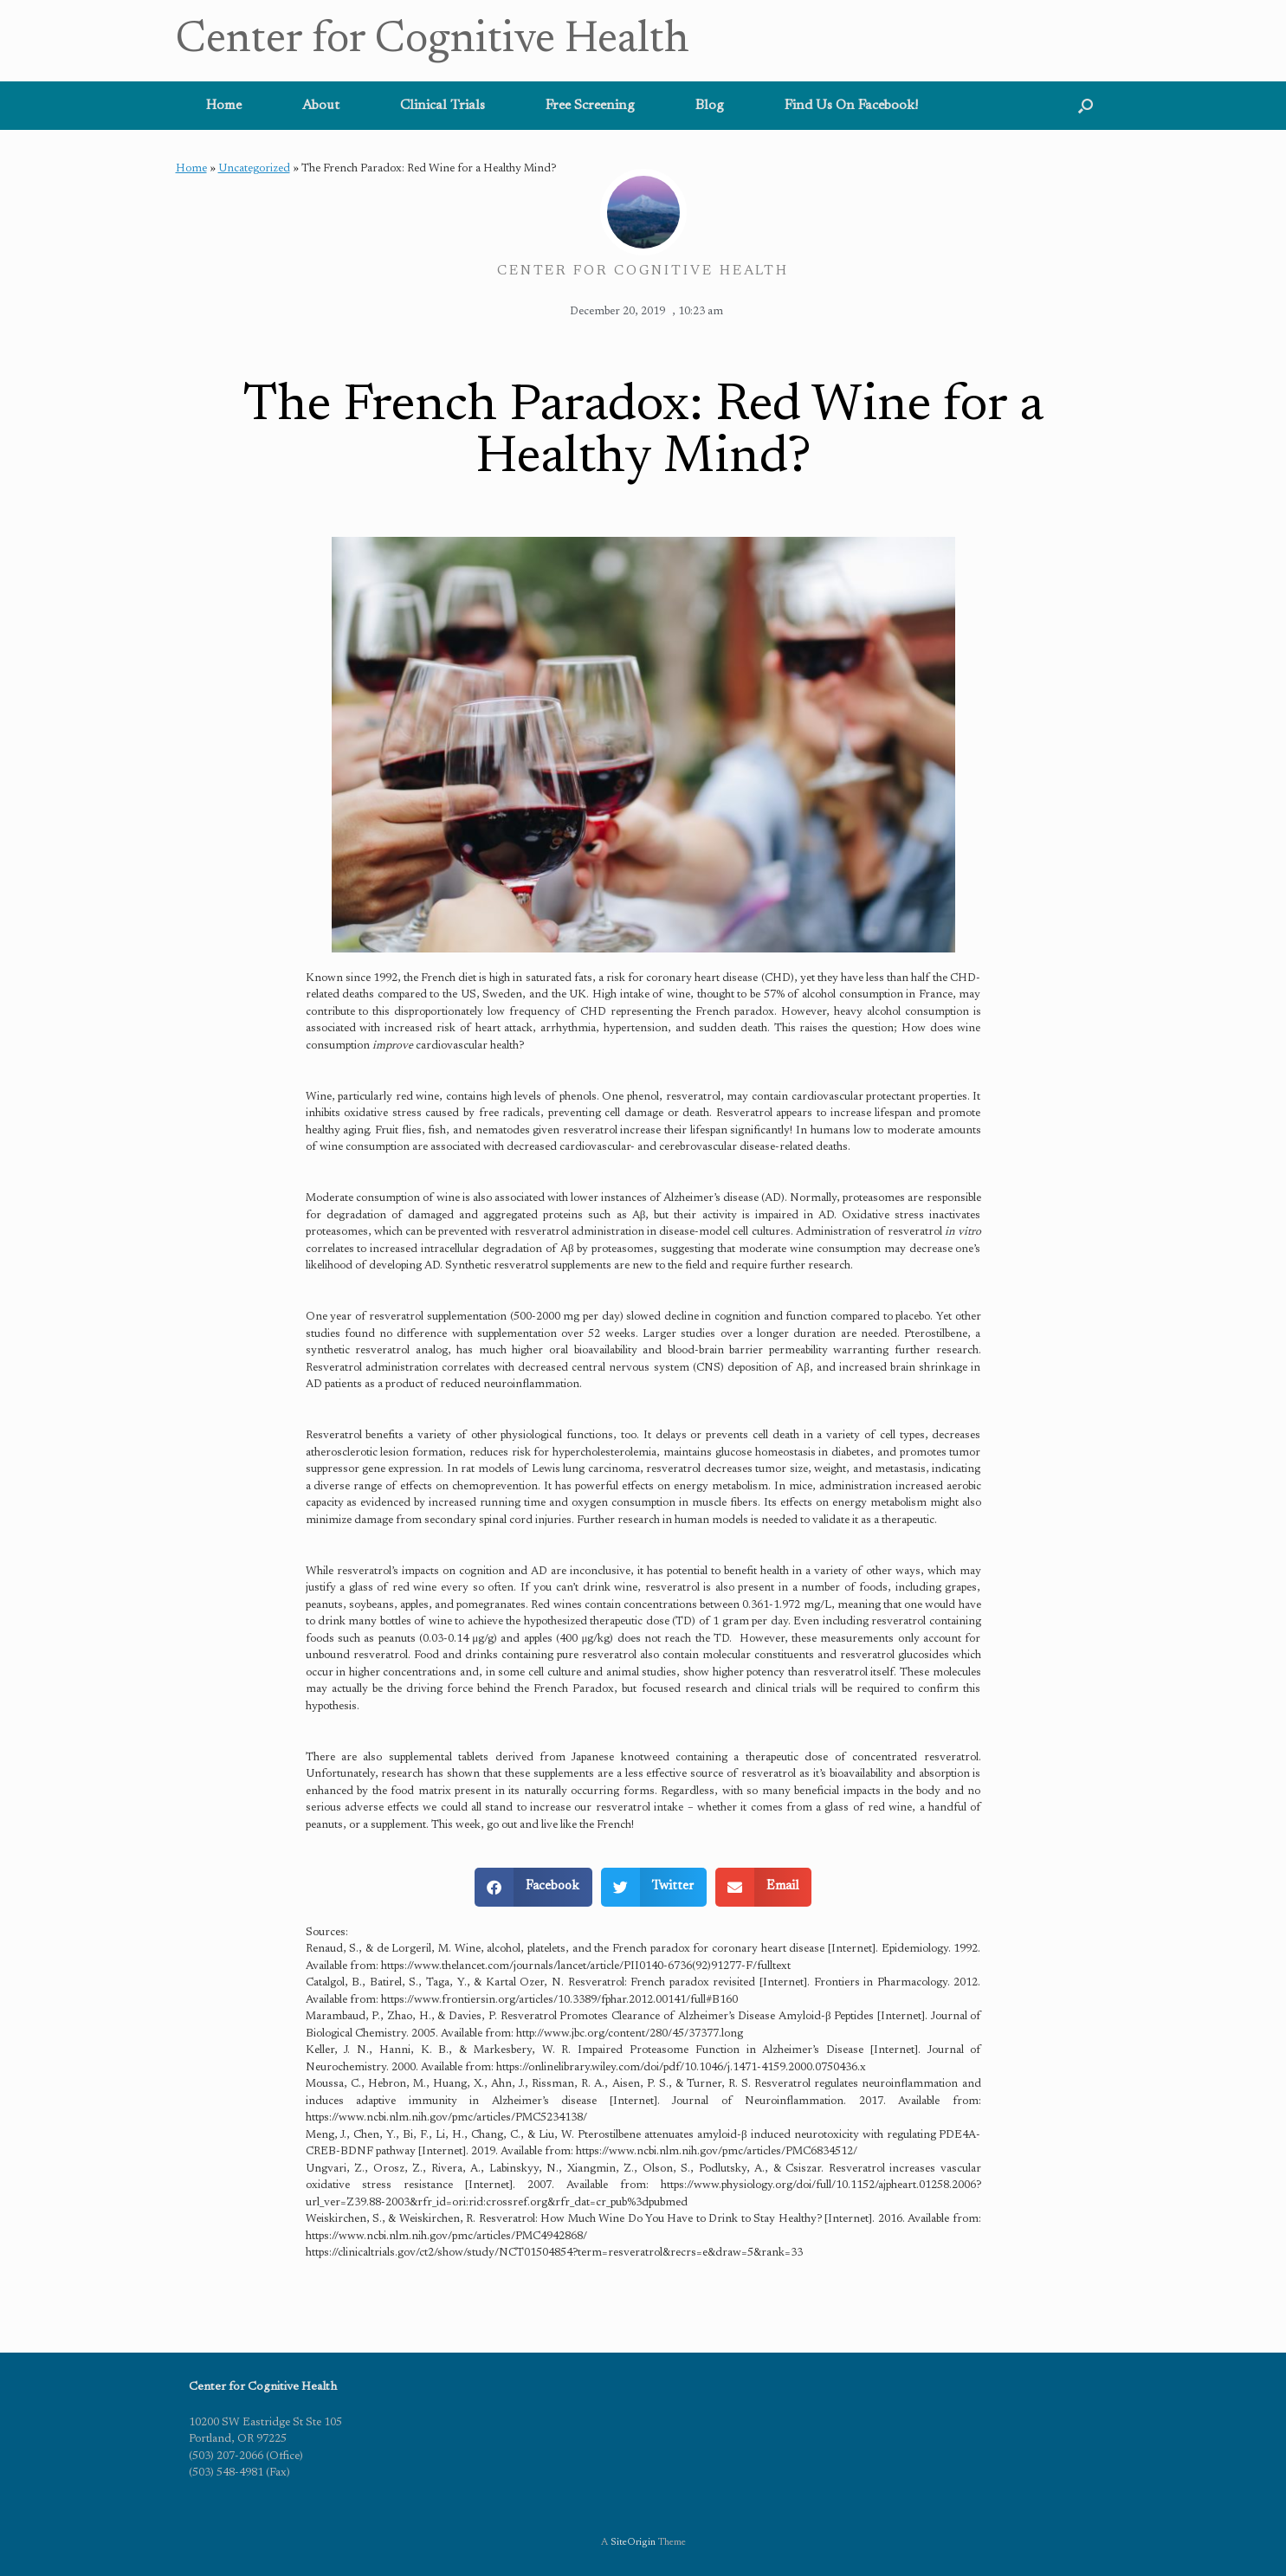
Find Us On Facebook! (851, 106)
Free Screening (590, 106)
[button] (1085, 105)
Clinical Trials (442, 106)
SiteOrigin (633, 2542)
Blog (709, 106)
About (320, 106)
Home (224, 106)
